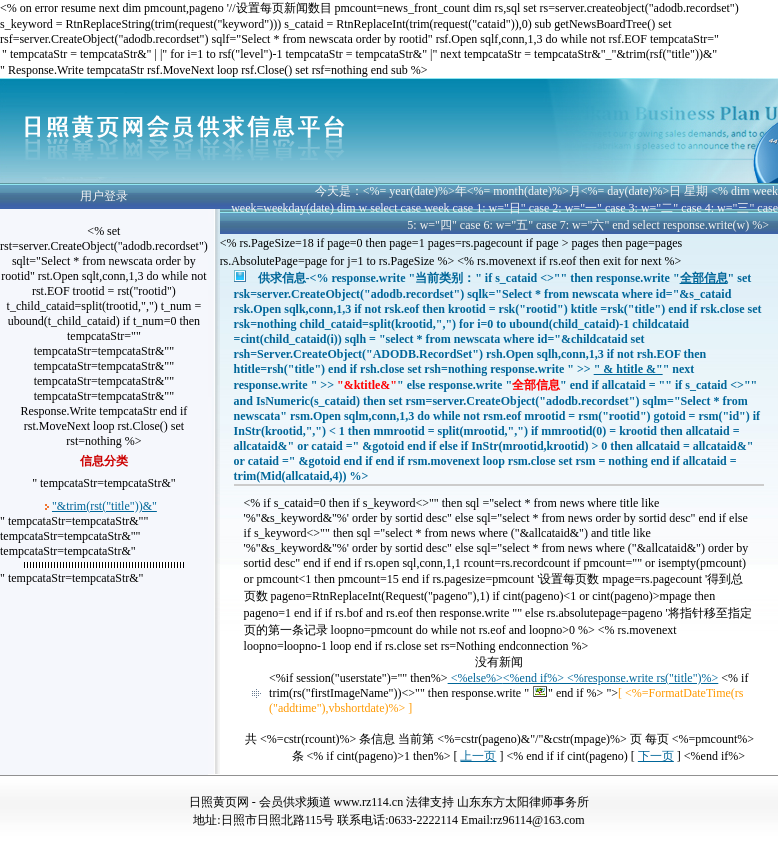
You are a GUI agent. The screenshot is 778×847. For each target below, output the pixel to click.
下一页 (656, 756)
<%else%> (475, 678)
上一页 (478, 756)
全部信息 (704, 278)
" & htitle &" (628, 369)
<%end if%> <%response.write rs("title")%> (610, 678)
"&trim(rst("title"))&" (104, 506)
